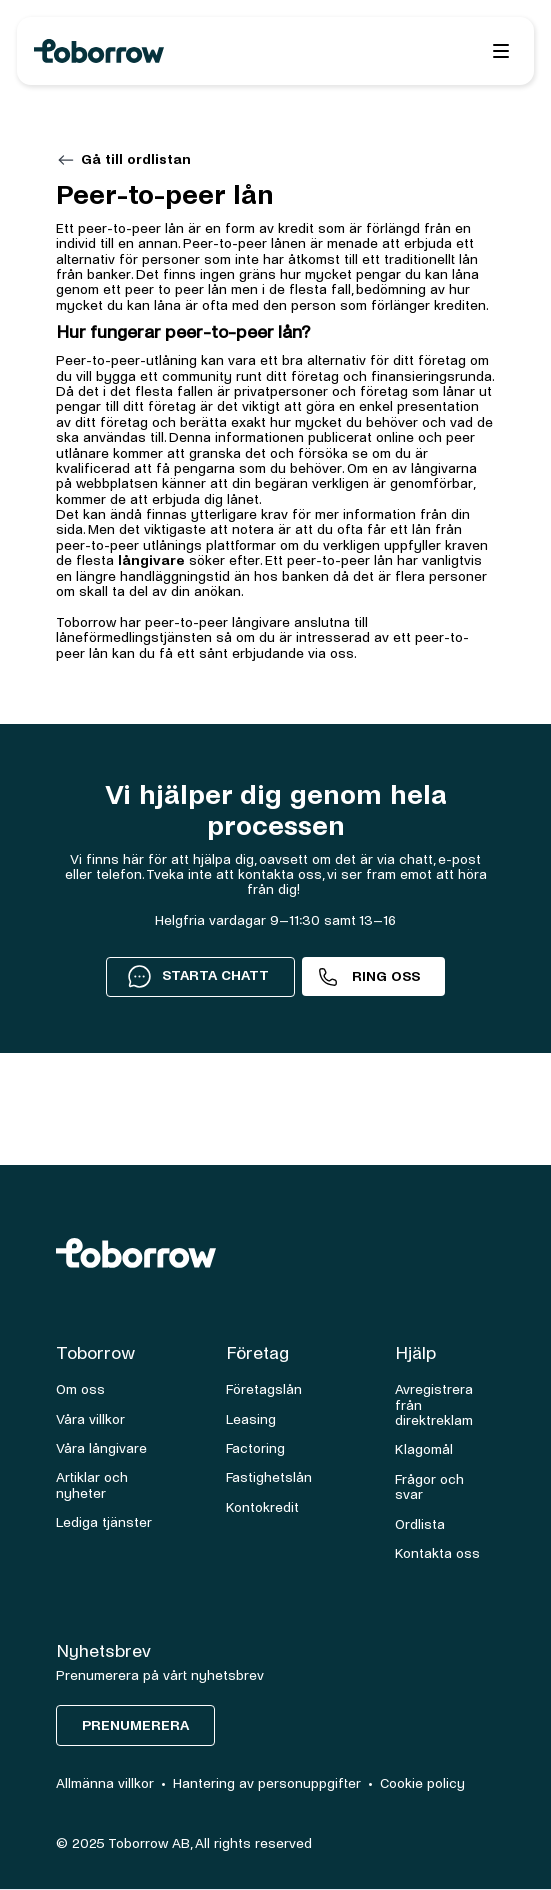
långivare (151, 560)
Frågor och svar (429, 1487)
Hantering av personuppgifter (267, 1783)
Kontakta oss (437, 1553)
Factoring (255, 1448)
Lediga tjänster (104, 1522)
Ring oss (386, 976)
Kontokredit (262, 1507)
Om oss (80, 1389)
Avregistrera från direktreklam (434, 1405)
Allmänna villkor (105, 1783)
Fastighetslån (269, 1477)
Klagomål (424, 1449)
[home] (171, 51)
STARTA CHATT (198, 975)
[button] (501, 51)
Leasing (251, 1419)
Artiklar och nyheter (92, 1485)
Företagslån (264, 1389)
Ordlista (420, 1524)
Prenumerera (135, 1725)
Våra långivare (101, 1448)
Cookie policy (422, 1783)
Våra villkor (90, 1419)
